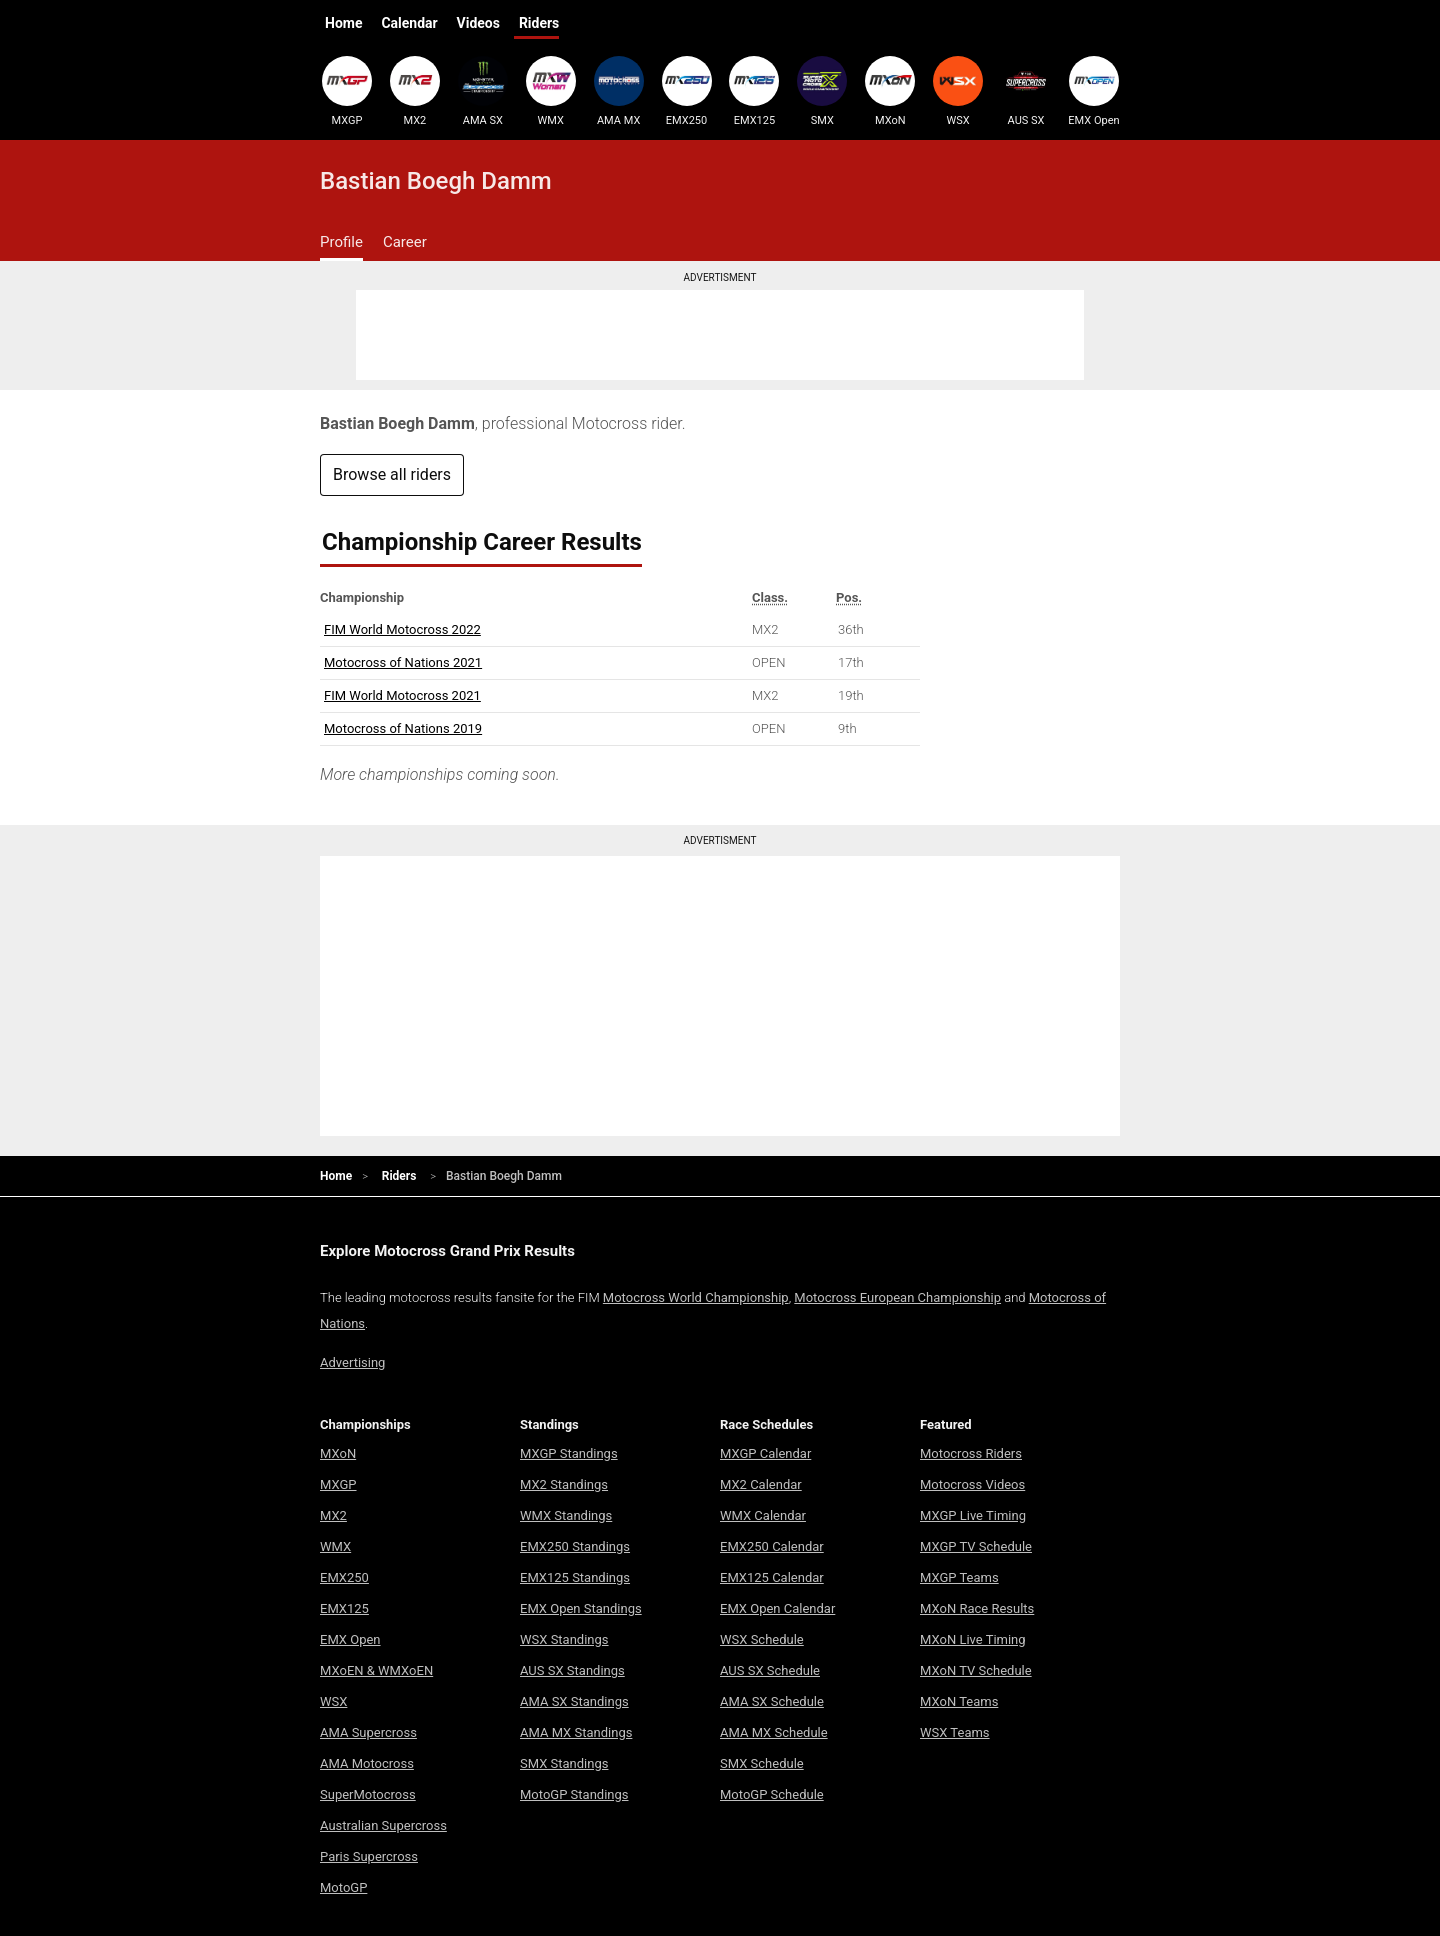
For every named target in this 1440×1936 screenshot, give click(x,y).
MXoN (890, 91)
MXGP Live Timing (973, 1515)
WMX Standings (566, 1515)
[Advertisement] (720, 335)
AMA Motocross (367, 1763)
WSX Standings (564, 1639)
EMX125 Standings (575, 1577)
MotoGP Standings (574, 1794)
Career (405, 242)
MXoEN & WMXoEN (376, 1670)
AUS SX (1026, 91)
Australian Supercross (383, 1825)
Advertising (352, 1362)
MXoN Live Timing (973, 1639)
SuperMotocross (368, 1794)
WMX (551, 91)
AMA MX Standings (576, 1732)
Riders (539, 23)
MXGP (347, 91)
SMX (822, 91)
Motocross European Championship (897, 1297)
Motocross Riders (971, 1453)
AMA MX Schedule (774, 1732)
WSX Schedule (762, 1639)
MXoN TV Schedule (976, 1670)
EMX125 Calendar (772, 1577)
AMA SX (483, 91)
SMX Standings (564, 1763)
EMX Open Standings (581, 1608)
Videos (478, 23)
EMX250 (687, 91)
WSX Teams (955, 1732)
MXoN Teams (959, 1701)
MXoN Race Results (977, 1608)
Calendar (409, 23)
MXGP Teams (959, 1577)
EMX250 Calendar (772, 1546)
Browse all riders (392, 474)
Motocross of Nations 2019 (403, 728)
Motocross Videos (972, 1484)
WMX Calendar (763, 1515)
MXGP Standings (569, 1453)
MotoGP (343, 1887)
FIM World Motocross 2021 (402, 695)
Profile (341, 242)
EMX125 (754, 91)
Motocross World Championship (696, 1297)
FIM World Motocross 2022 (402, 629)
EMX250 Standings (575, 1546)
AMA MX (619, 91)
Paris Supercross (369, 1856)
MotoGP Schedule (772, 1794)
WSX (958, 91)
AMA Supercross (368, 1732)
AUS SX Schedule (770, 1670)
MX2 (415, 91)
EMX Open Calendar (777, 1608)
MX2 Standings (564, 1484)
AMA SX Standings (574, 1701)
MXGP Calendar (765, 1453)
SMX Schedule (762, 1763)
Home (343, 23)
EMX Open (1094, 91)
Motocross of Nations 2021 (403, 662)
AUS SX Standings (572, 1670)
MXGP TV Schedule (976, 1546)
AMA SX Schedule (772, 1701)
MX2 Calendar (761, 1484)
